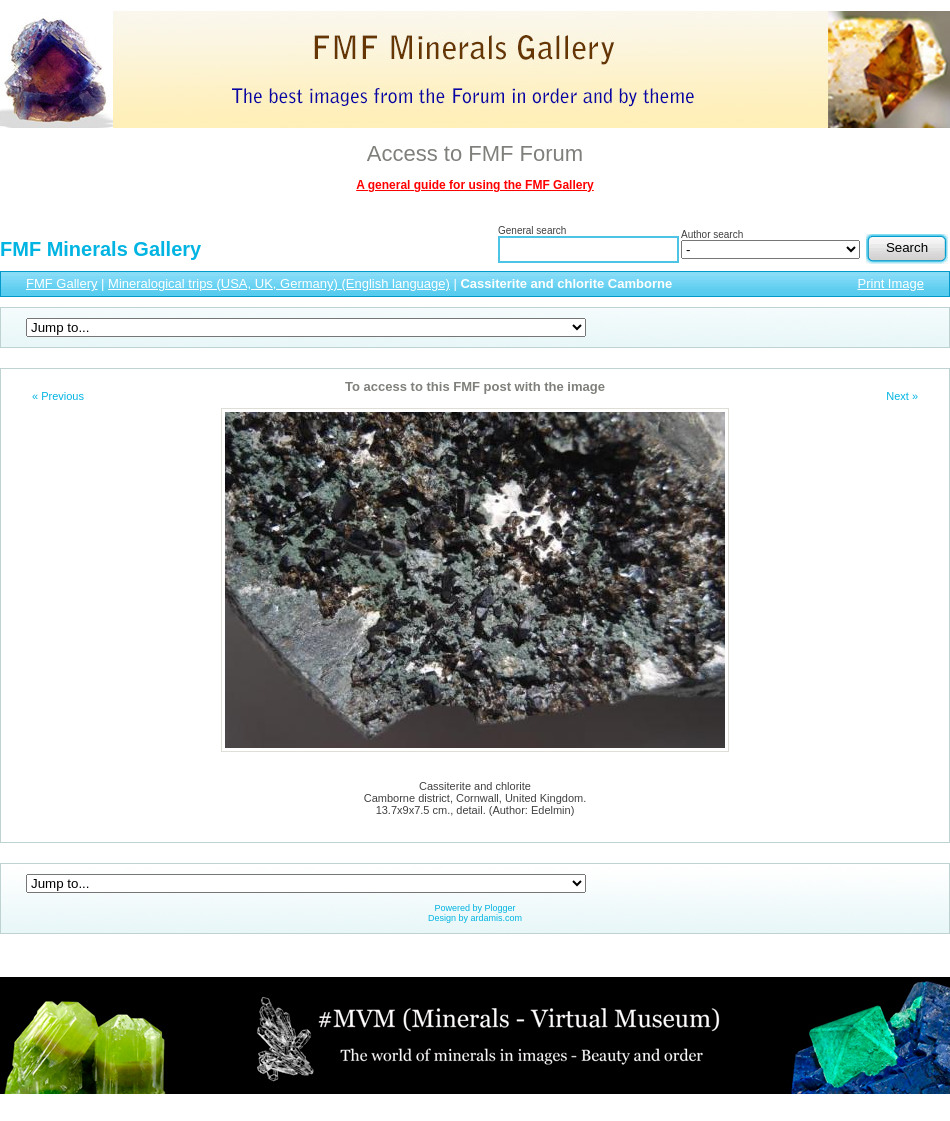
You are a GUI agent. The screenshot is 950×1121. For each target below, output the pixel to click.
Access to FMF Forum (475, 153)
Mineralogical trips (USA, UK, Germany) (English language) (279, 283)
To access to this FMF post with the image (475, 386)
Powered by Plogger (474, 908)
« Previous (58, 396)
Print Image (891, 283)
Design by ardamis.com (475, 918)
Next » (902, 396)
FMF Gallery (62, 283)
